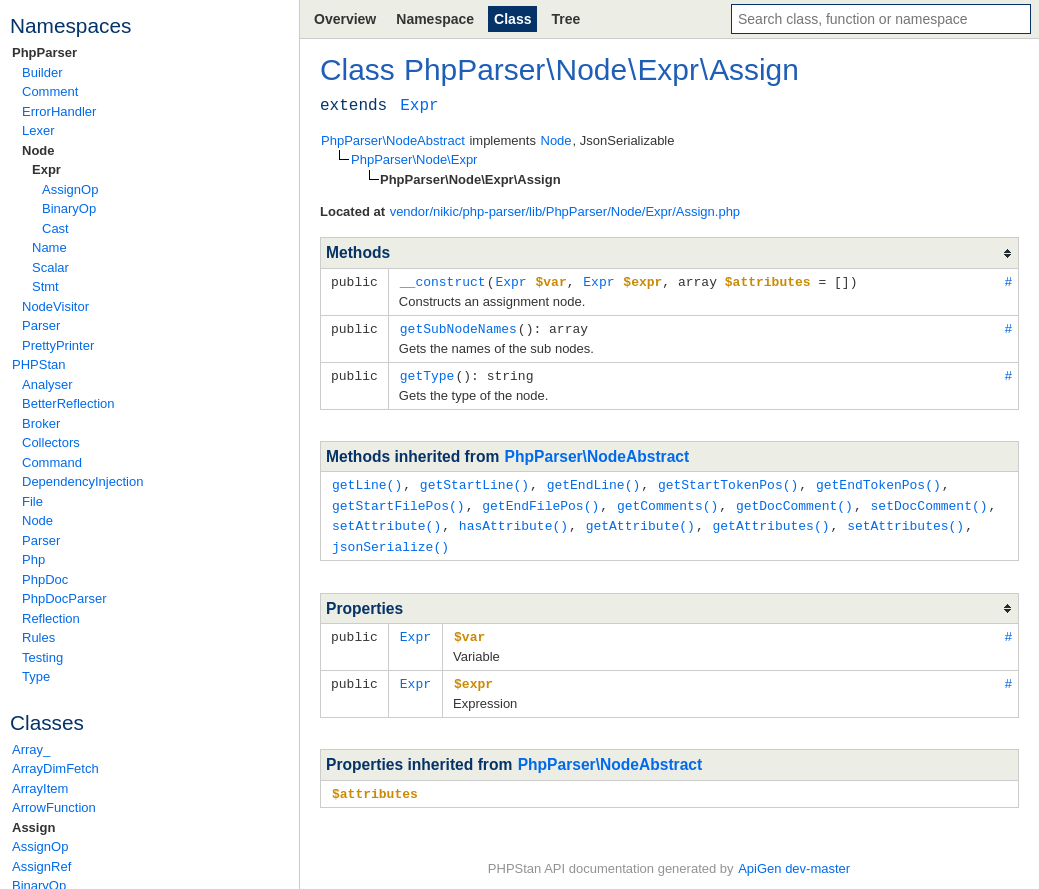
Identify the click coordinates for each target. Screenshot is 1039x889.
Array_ (31, 749)
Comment (50, 91)
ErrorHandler (59, 111)
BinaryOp (69, 208)
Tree (565, 19)
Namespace (435, 19)
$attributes (375, 784)
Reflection (51, 618)
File (32, 501)
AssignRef (41, 866)
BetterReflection (68, 403)
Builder (42, 72)
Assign (33, 827)
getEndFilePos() (540, 501)
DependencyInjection (82, 481)
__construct (443, 281)
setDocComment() (928, 501)
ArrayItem (40, 788)
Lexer (38, 130)
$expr (473, 675)
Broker (41, 423)
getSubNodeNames (458, 327)
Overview (345, 19)
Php (33, 559)
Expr (46, 169)
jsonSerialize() (390, 540)
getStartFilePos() (398, 501)
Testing (42, 657)
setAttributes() (905, 520)
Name (49, 247)
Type (36, 676)
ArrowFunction (54, 807)
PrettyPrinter (58, 345)
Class (512, 19)
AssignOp (70, 189)
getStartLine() (474, 481)
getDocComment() (794, 501)
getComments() (667, 501)
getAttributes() (770, 520)
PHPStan (38, 364)
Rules (38, 637)
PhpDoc (45, 579)
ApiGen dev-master (794, 859)
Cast (55, 228)
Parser (41, 325)
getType (427, 373)
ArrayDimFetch (55, 768)
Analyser (47, 384)
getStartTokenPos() (728, 481)
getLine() (367, 481)
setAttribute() (386, 520)
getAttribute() (640, 520)
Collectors (51, 442)
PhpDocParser (64, 598)
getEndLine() (594, 481)
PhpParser (44, 52)
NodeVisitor (55, 306)
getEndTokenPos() (878, 481)
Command (52, 462)
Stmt (45, 286)
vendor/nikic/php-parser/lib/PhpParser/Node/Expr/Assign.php (565, 211)
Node (38, 150)
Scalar (50, 267)
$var (469, 629)
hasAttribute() (513, 520)
